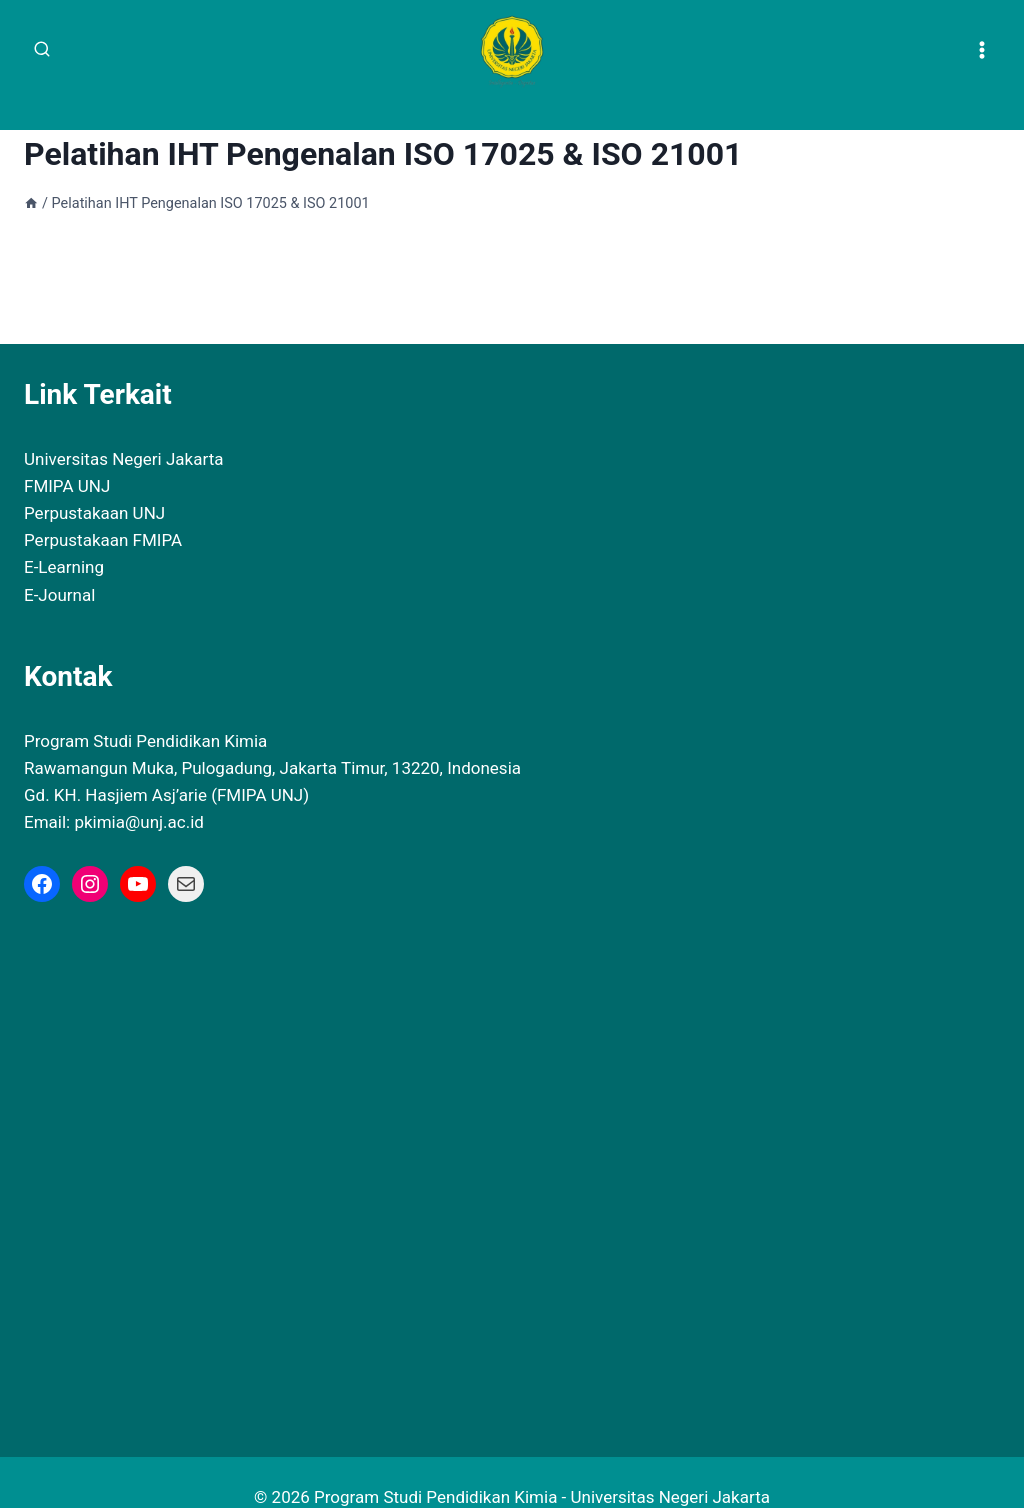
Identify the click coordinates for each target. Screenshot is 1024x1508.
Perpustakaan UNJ (94, 483)
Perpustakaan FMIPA (103, 510)
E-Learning (64, 538)
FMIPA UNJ (67, 456)
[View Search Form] (42, 50)
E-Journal (59, 565)
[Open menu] (981, 49)
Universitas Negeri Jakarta (123, 429)
